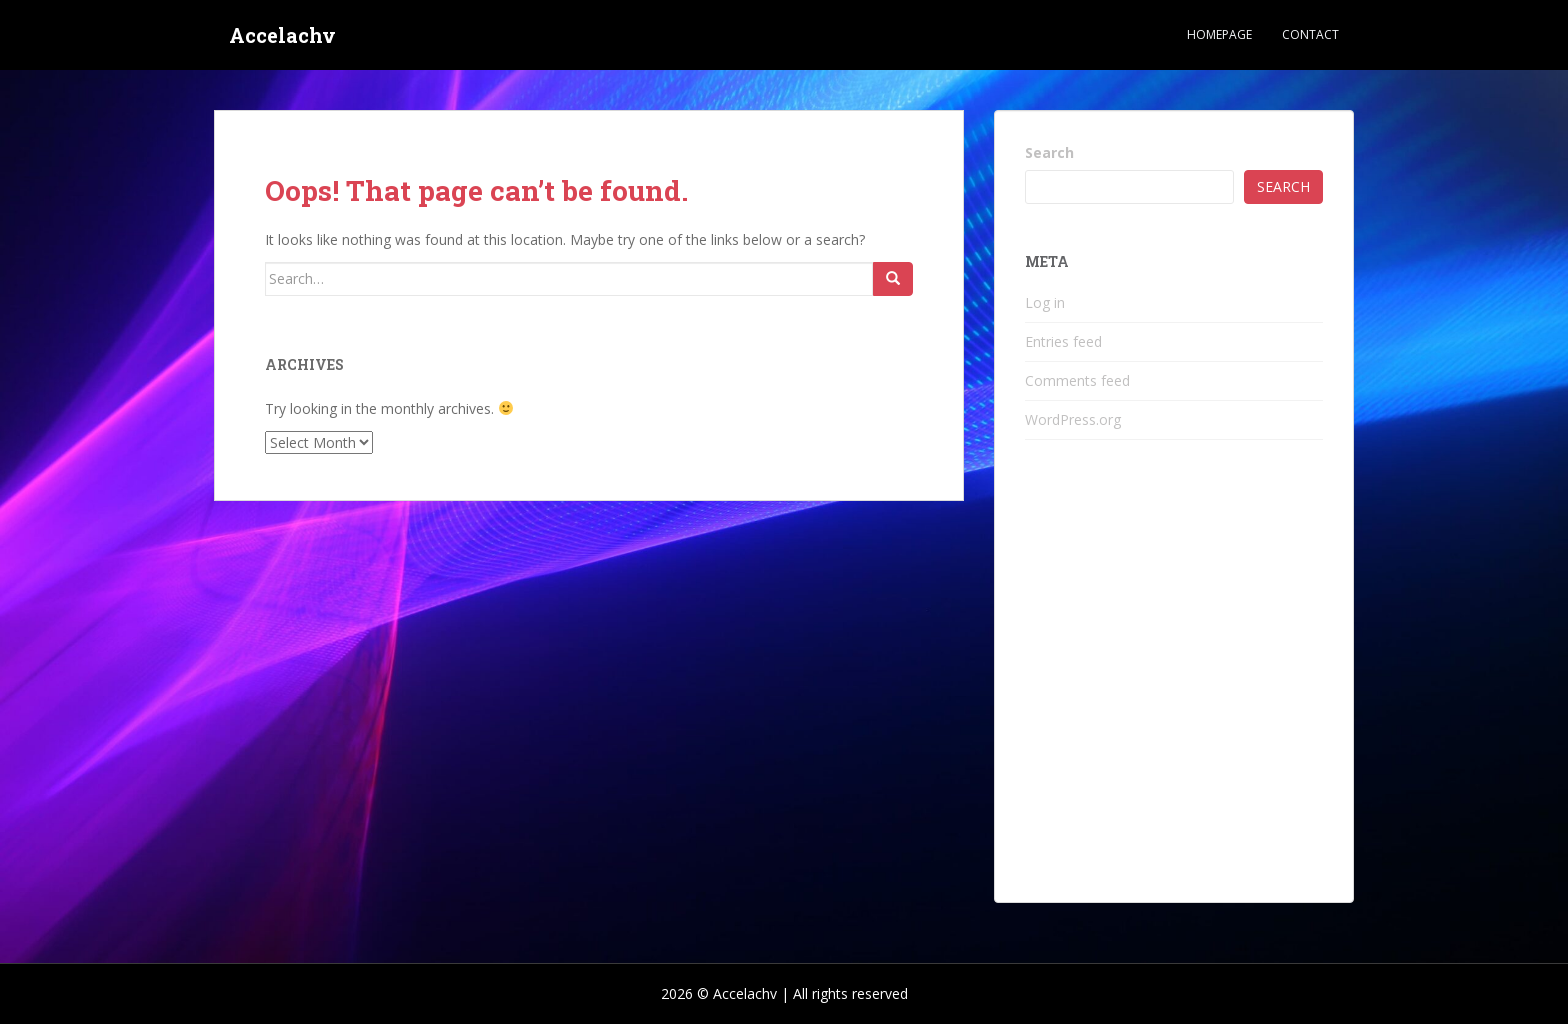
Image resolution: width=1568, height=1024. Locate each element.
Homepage (1219, 34)
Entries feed (1063, 341)
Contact (1310, 34)
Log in (1045, 302)
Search (1049, 152)
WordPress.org (1073, 419)
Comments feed (1077, 380)
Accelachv (282, 35)
